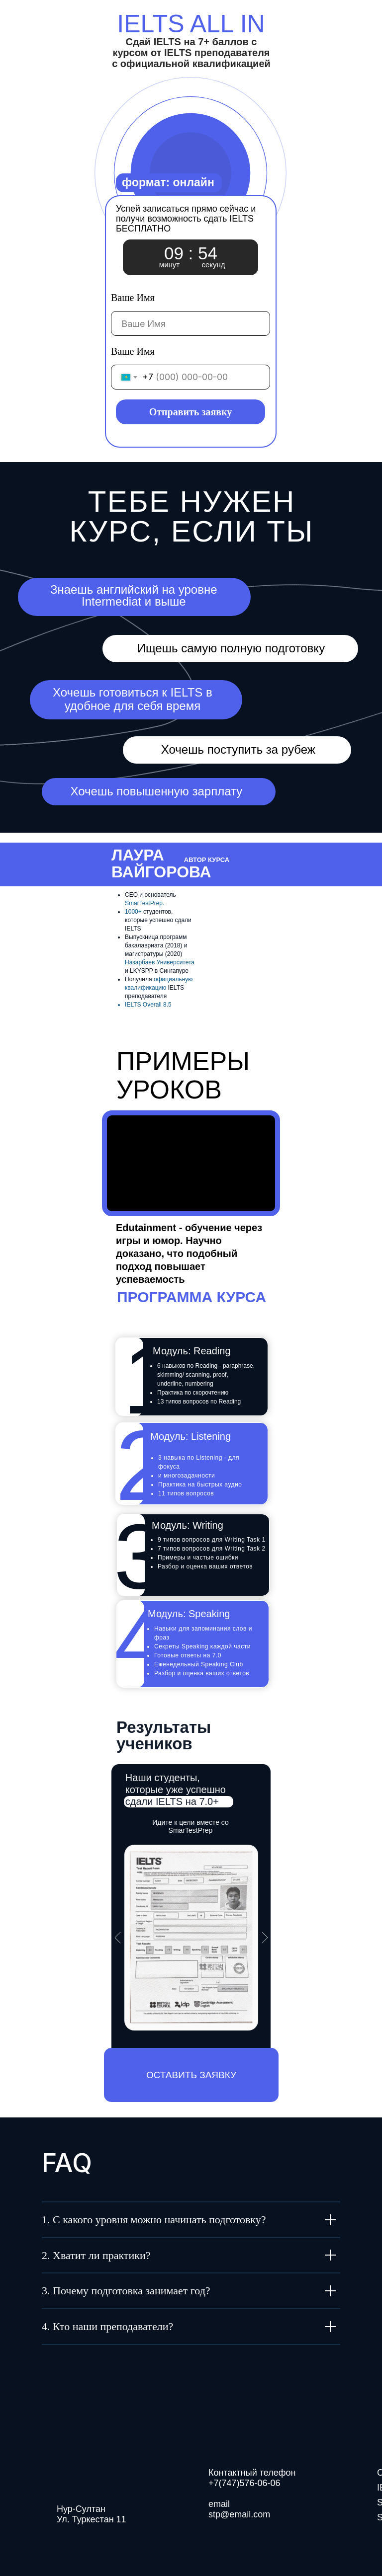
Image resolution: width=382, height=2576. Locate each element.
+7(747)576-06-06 (244, 2483)
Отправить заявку (190, 411)
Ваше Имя (133, 297)
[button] (191, 2075)
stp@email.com (239, 2514)
